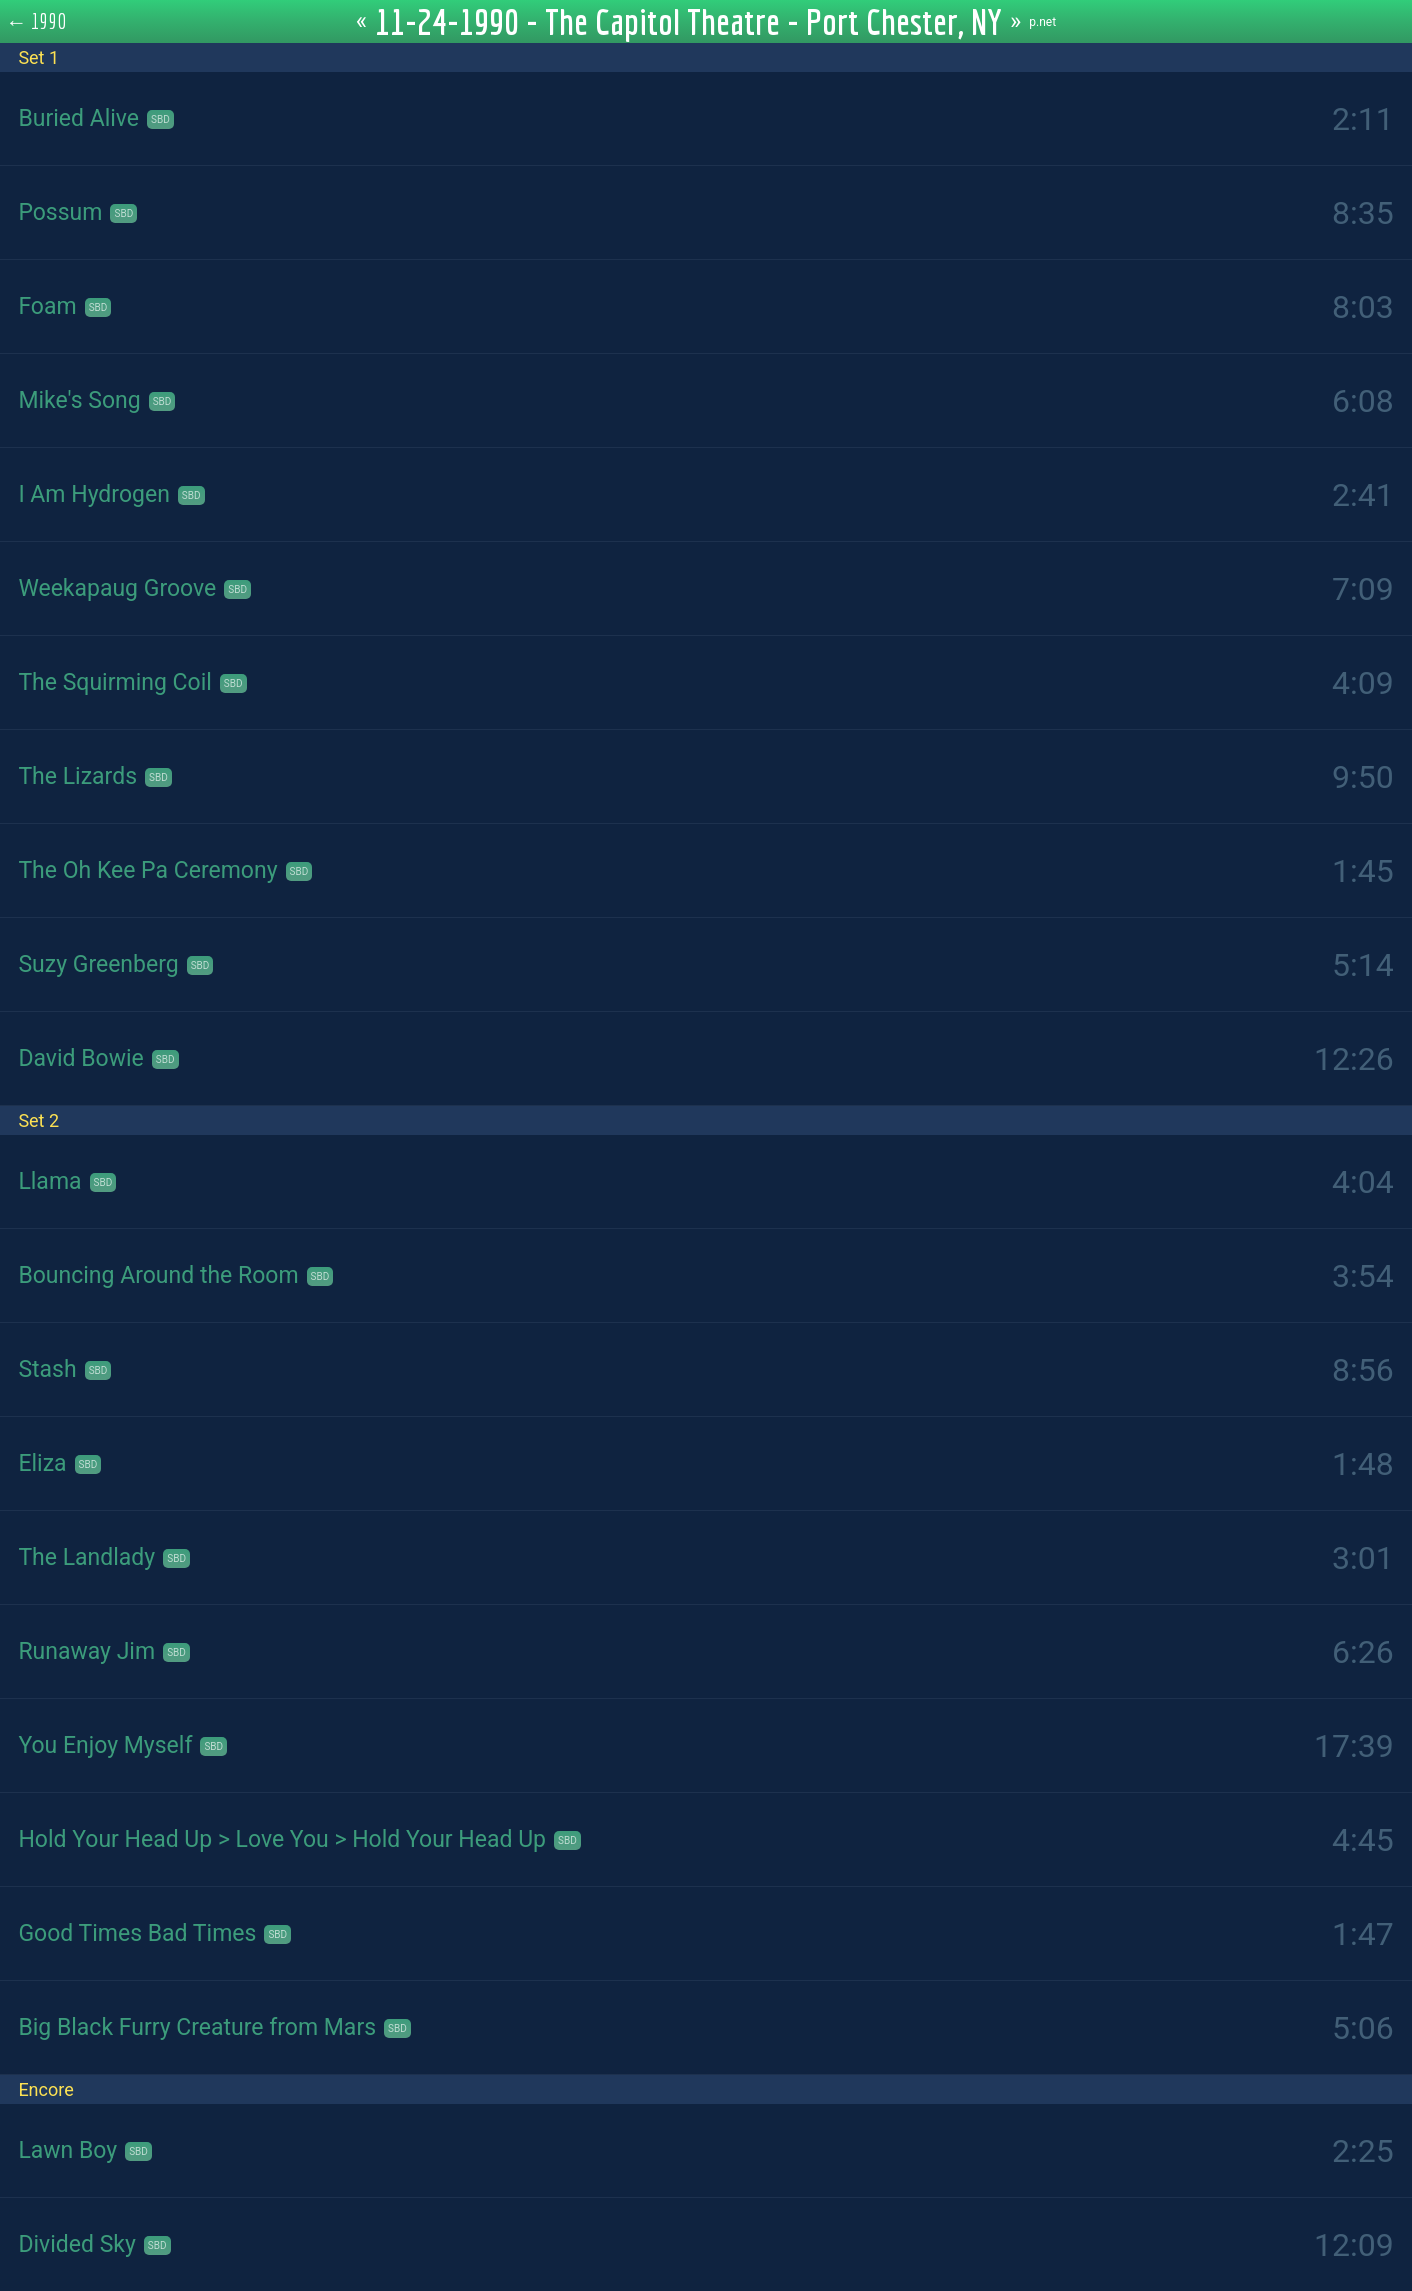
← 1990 (36, 21)
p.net (1042, 22)
